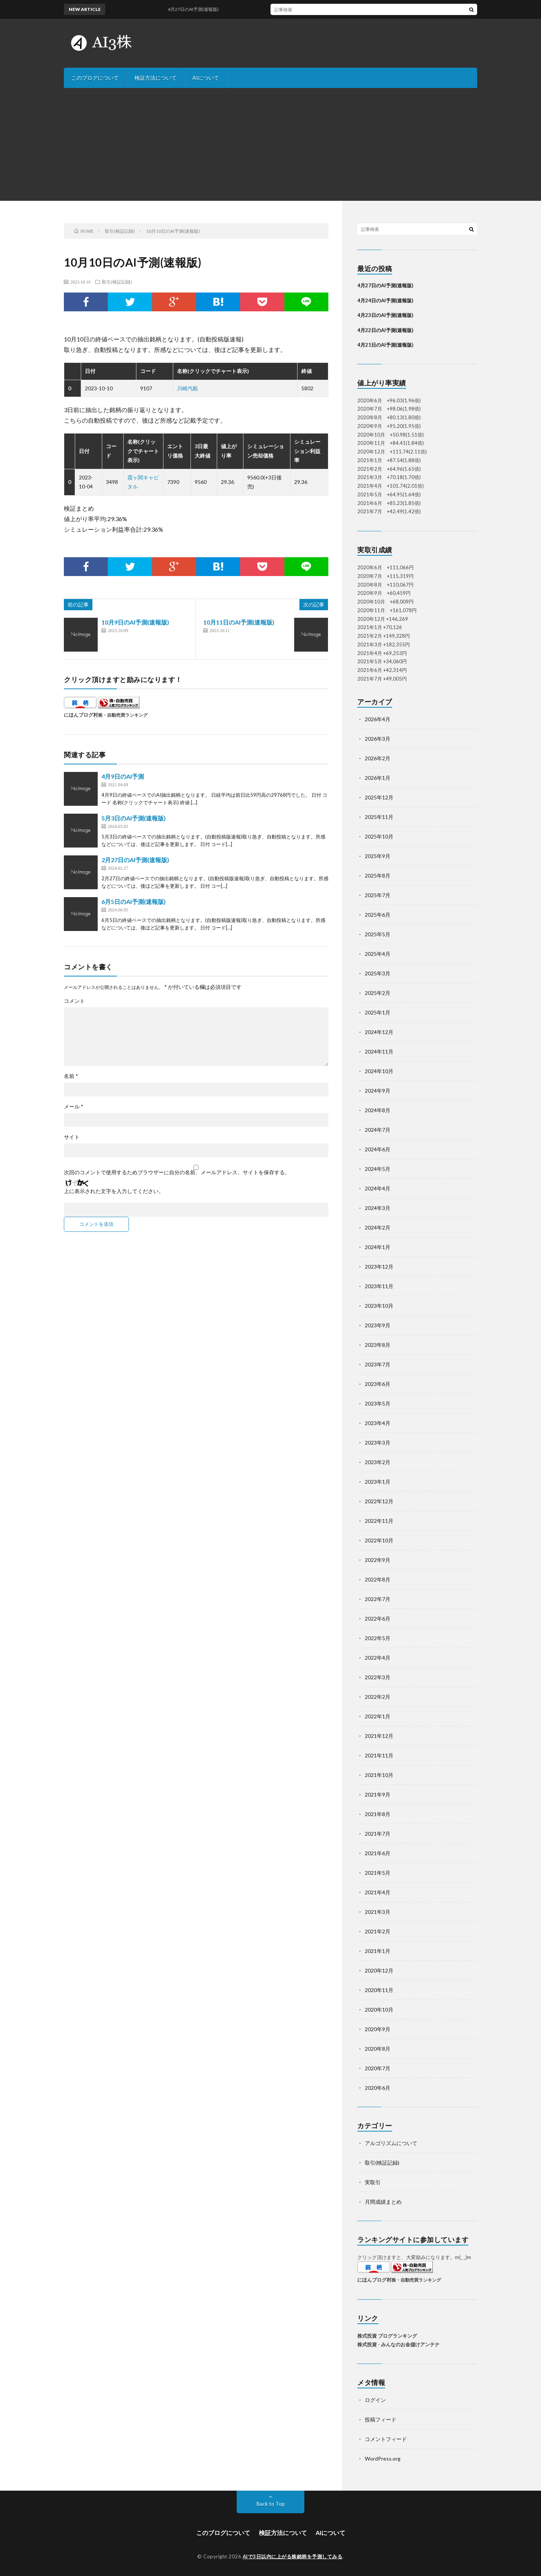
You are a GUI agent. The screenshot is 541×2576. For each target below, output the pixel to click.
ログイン (375, 2400)
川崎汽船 (187, 388)
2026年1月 (377, 778)
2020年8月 (377, 2048)
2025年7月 (377, 895)
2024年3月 (377, 1208)
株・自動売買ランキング (123, 714)
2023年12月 (379, 1266)
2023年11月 (379, 1286)
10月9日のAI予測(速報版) (135, 622)
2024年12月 (379, 1032)
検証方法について (155, 77)
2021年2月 (377, 1931)
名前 (71, 1076)
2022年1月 (377, 1716)
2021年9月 (377, 1794)
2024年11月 (379, 1051)
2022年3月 (377, 1677)
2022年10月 (379, 1540)
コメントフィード (386, 2439)
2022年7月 (377, 1599)
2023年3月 (377, 1442)
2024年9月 (377, 1090)
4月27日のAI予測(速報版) (202, 9)
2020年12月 (379, 1970)
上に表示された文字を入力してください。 (114, 1191)
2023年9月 (377, 1325)
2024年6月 (377, 1149)
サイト (72, 1137)
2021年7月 (377, 1833)
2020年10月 (379, 2009)
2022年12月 (379, 1501)
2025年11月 (379, 817)
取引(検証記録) (117, 281)
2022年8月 (377, 1579)
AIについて (205, 77)
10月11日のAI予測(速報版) (238, 622)
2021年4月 (377, 1892)
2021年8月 (377, 1814)
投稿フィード (380, 2419)
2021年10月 (379, 1775)
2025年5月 (377, 934)
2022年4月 (377, 1657)
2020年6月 (377, 2088)
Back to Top (271, 2503)
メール (73, 1106)
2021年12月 (379, 1736)
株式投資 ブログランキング (387, 2336)
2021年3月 (377, 1912)
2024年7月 (377, 1130)
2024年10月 (379, 1071)
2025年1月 (377, 1012)
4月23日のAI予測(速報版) (385, 315)
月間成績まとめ (383, 2201)
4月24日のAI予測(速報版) (385, 300)
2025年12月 (379, 797)
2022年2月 (377, 1697)
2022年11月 (379, 1521)
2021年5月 (377, 1872)
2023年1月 (377, 1481)
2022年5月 (377, 1638)
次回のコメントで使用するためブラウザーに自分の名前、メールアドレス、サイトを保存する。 (177, 1172)
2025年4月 (377, 954)
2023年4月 (377, 1423)
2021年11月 (379, 1755)
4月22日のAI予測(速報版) (385, 330)
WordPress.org (382, 2458)
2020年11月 (379, 1990)
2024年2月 (377, 1227)
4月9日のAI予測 (122, 776)
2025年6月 (377, 914)
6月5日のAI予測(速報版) (133, 901)
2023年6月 (377, 1384)
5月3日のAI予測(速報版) (133, 818)
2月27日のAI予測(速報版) (135, 859)
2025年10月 (379, 836)
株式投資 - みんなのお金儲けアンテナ (398, 2344)
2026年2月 (377, 758)
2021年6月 (377, 1853)
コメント (74, 1001)
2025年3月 (377, 973)
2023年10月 (379, 1305)
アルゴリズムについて (391, 2143)
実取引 (373, 2182)
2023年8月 (377, 1345)
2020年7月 (377, 2068)
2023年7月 (377, 1364)
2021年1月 (377, 1951)
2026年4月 (377, 719)
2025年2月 (377, 993)
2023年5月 (377, 1403)
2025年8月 (377, 875)
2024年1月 (377, 1247)
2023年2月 (377, 1462)
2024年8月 (377, 1110)
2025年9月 (377, 856)
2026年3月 (377, 738)
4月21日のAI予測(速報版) (385, 345)
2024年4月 (377, 1188)
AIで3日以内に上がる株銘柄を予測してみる (293, 2556)
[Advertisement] (270, 144)
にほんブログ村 (81, 715)
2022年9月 (377, 1560)
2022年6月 (377, 1618)
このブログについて (95, 77)
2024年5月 (377, 1169)
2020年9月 (377, 2029)
